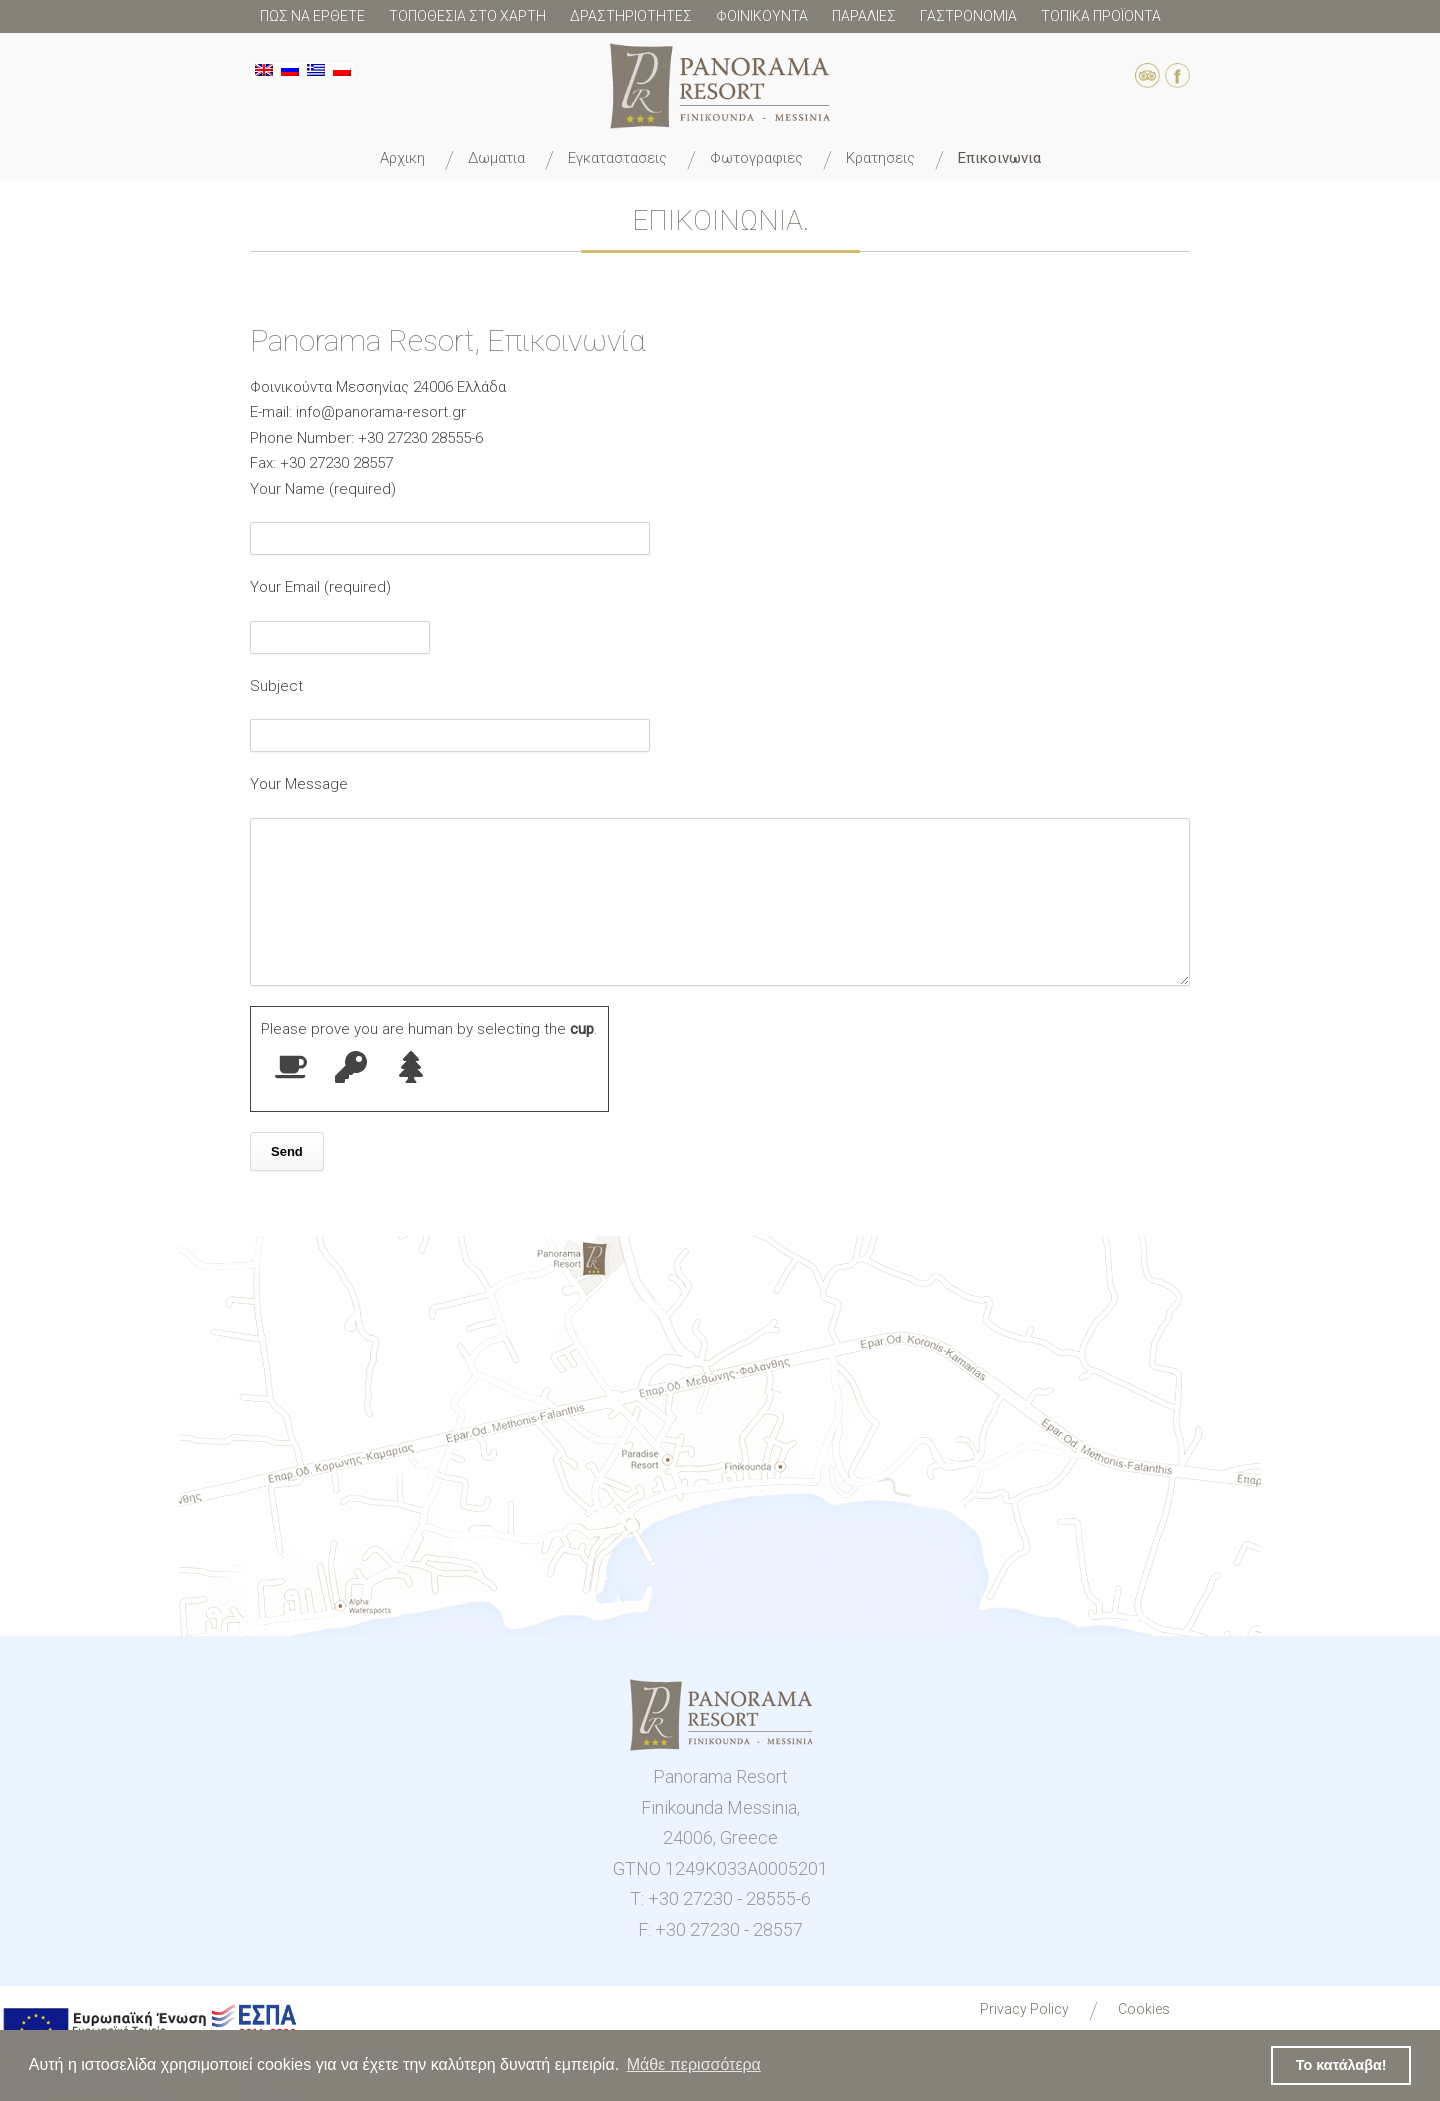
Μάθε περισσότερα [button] (694, 2064)
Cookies (1144, 2009)
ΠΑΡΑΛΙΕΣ (864, 16)
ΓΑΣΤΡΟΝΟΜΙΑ (968, 16)
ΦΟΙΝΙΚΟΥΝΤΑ (762, 16)
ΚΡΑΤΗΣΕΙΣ (880, 158)
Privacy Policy (1024, 2009)
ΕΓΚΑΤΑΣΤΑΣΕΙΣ (617, 158)
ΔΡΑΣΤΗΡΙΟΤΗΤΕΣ (631, 16)
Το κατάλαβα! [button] (1341, 2065)
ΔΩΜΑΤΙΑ (496, 158)
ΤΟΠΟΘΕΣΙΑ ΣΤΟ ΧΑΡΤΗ (467, 16)
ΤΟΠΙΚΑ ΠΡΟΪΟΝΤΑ (1101, 16)
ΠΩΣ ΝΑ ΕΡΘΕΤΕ (312, 16)
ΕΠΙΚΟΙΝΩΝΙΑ (999, 158)
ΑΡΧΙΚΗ (402, 158)
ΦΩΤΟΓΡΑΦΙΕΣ (756, 158)
